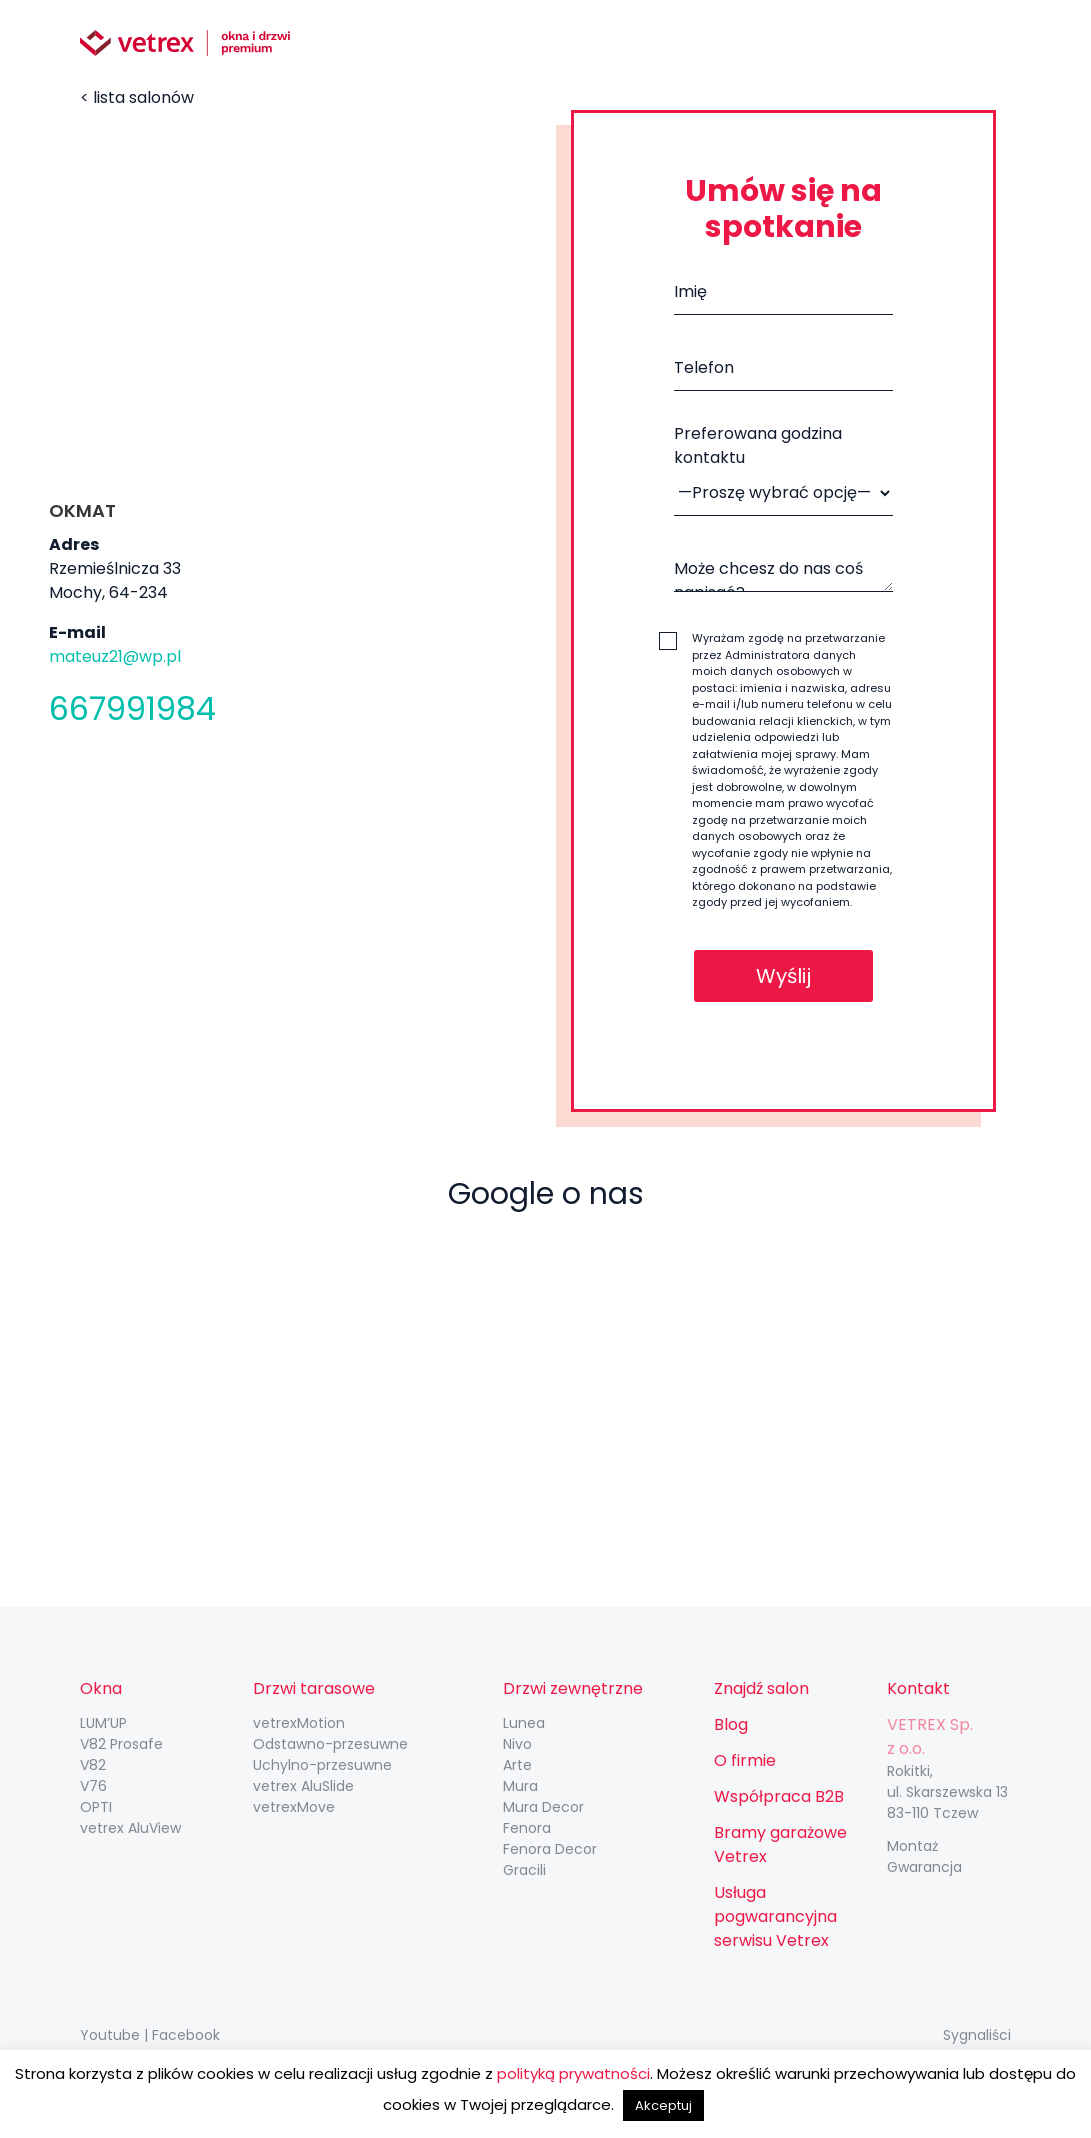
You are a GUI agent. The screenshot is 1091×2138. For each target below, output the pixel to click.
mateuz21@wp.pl (115, 656)
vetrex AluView (130, 1828)
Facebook (186, 2035)
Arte (517, 1765)
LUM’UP (103, 1723)
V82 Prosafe (121, 1744)
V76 (93, 1786)
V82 (93, 1765)
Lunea (524, 1723)
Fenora (527, 1828)
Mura (520, 1786)
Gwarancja (924, 1867)
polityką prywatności (573, 2073)
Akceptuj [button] (663, 2105)
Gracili (524, 1870)
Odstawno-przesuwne (330, 1744)
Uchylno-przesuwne (322, 1765)
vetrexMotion (299, 1723)
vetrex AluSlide (303, 1786)
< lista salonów (137, 97)
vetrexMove (294, 1807)
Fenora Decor (550, 1849)
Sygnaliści (977, 2035)
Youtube (110, 2035)
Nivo (517, 1744)
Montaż (912, 1846)
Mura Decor (543, 1807)
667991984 (132, 708)
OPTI (96, 1807)
